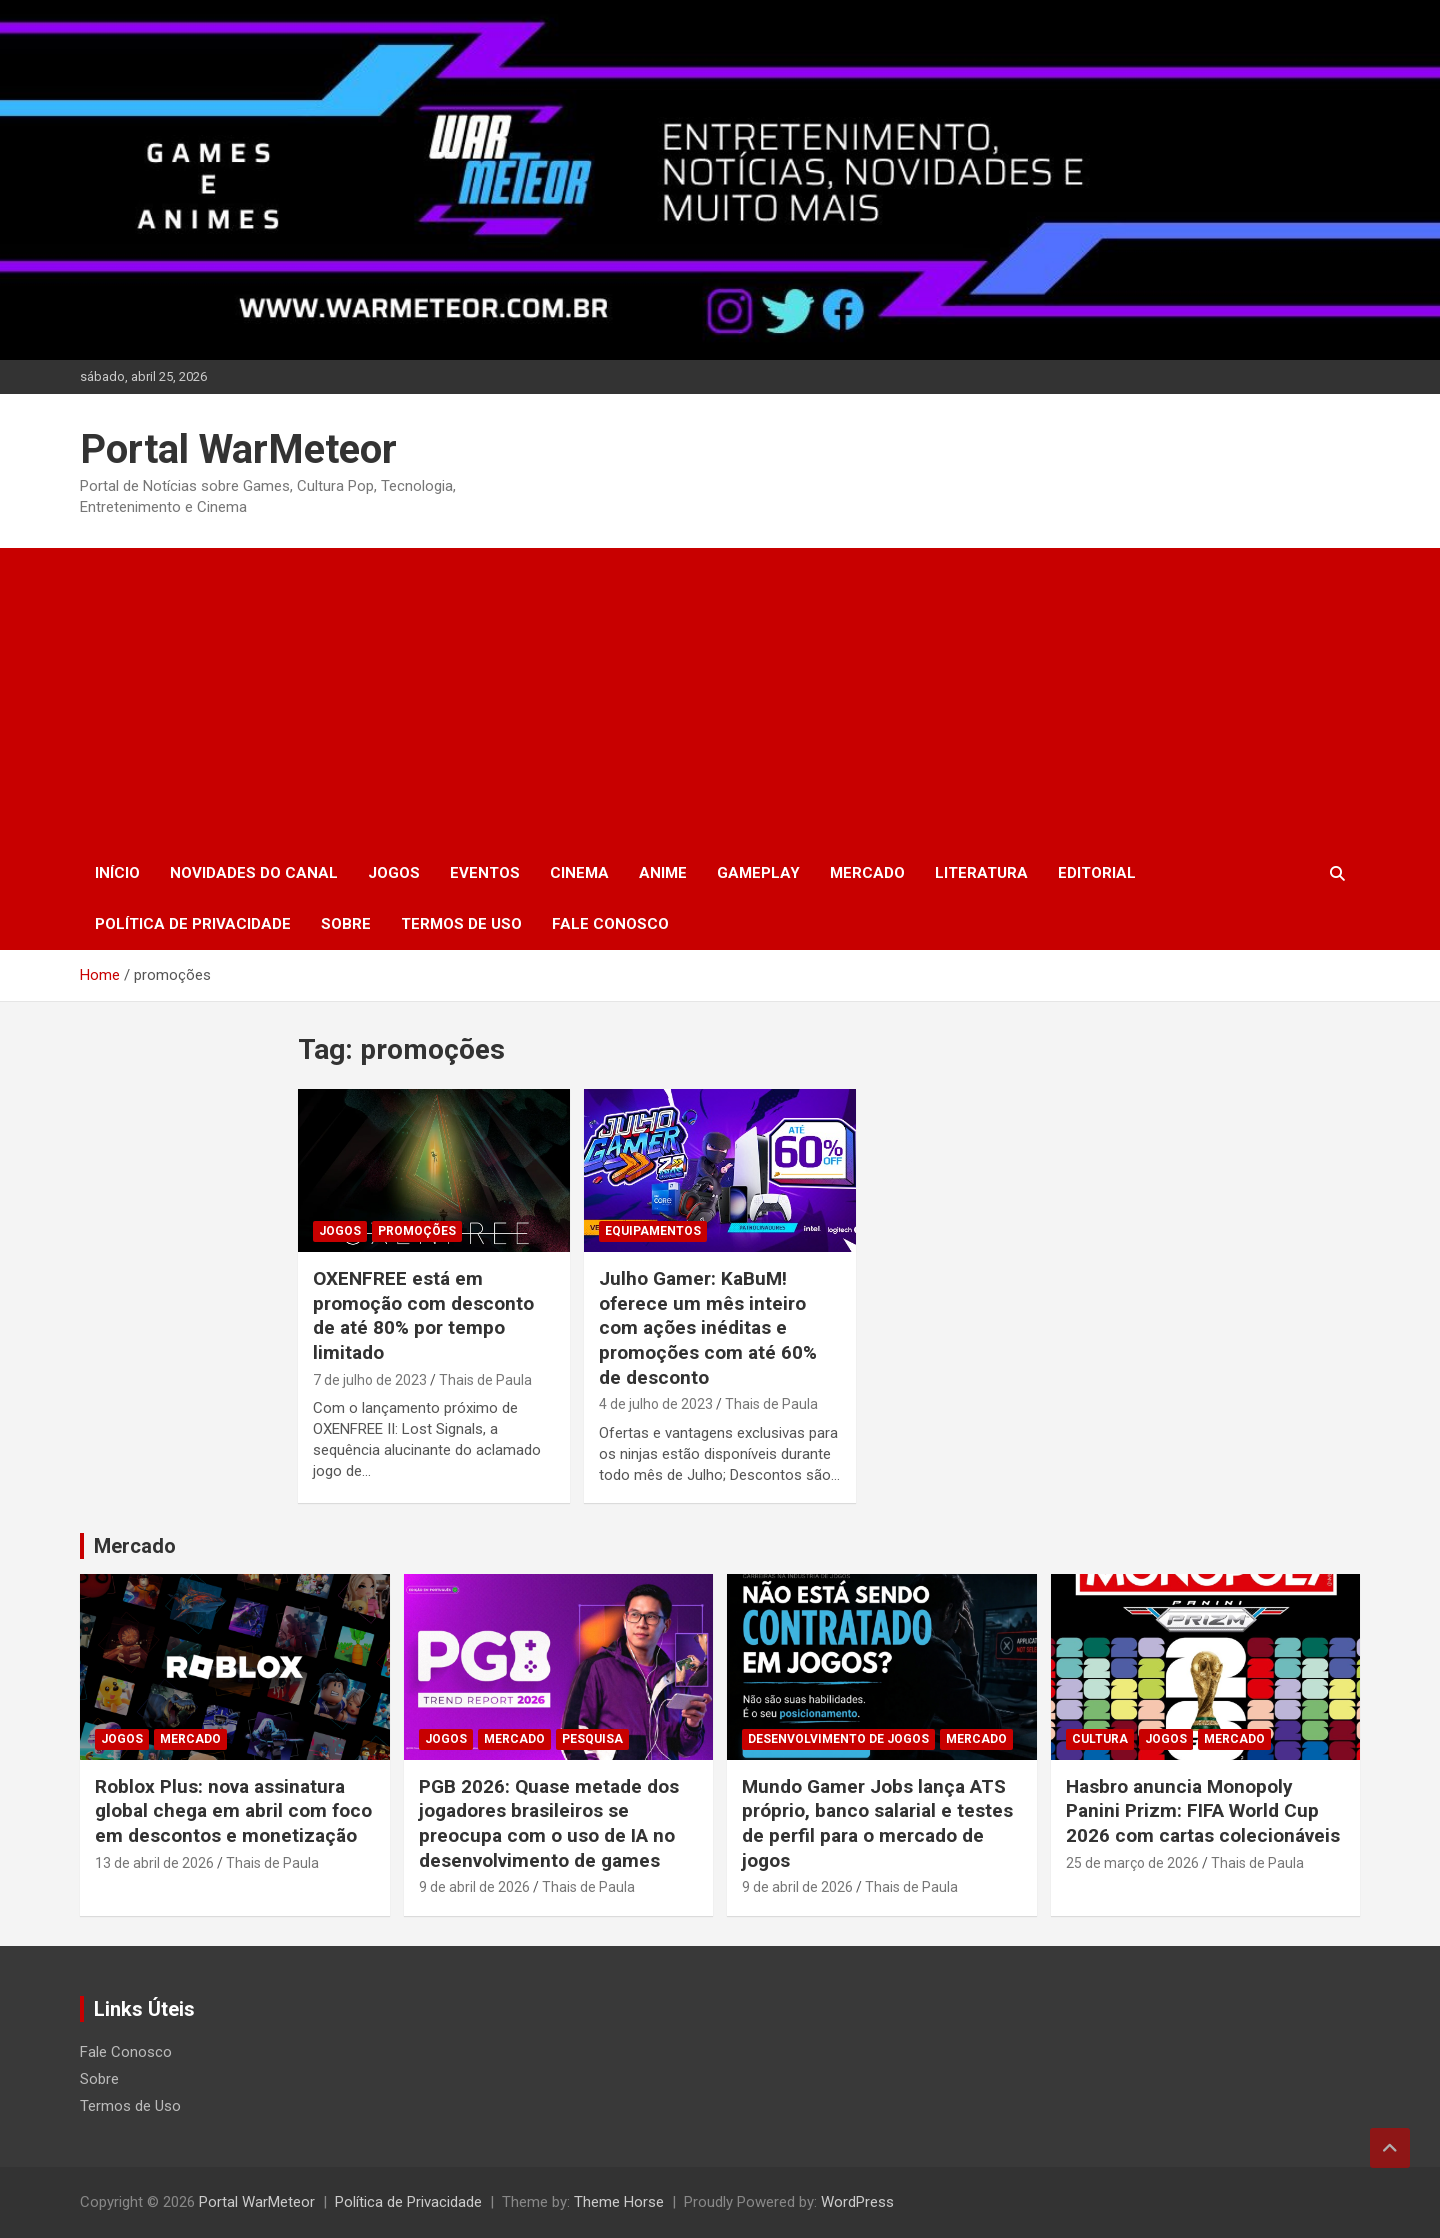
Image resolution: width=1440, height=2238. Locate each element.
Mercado (867, 873)
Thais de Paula (485, 1380)
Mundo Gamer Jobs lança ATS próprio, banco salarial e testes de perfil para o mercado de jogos (877, 1823)
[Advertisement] (720, 698)
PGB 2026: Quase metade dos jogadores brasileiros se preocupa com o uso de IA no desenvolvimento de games (549, 1823)
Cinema (579, 873)
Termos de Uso (461, 924)
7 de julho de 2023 (370, 1380)
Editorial (1097, 873)
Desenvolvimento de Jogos (838, 1739)
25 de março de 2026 (1132, 1863)
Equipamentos (653, 1231)
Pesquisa (592, 1739)
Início (117, 873)
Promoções (417, 1231)
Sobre (346, 924)
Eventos (485, 873)
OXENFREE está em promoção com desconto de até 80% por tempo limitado (423, 1315)
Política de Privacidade (193, 924)
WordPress (857, 2202)
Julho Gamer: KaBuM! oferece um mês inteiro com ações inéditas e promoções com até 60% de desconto (708, 1328)
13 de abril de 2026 (154, 1863)
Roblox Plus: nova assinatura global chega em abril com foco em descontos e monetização (233, 1811)
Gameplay (758, 873)
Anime (663, 873)
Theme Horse (619, 2202)
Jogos (394, 873)
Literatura (981, 873)
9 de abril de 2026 (474, 1887)
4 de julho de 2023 (656, 1404)
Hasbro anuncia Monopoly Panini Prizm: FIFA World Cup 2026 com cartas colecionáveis (1203, 1811)
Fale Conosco (610, 924)
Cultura (1100, 1739)
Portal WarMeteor (238, 449)
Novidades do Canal (254, 873)
